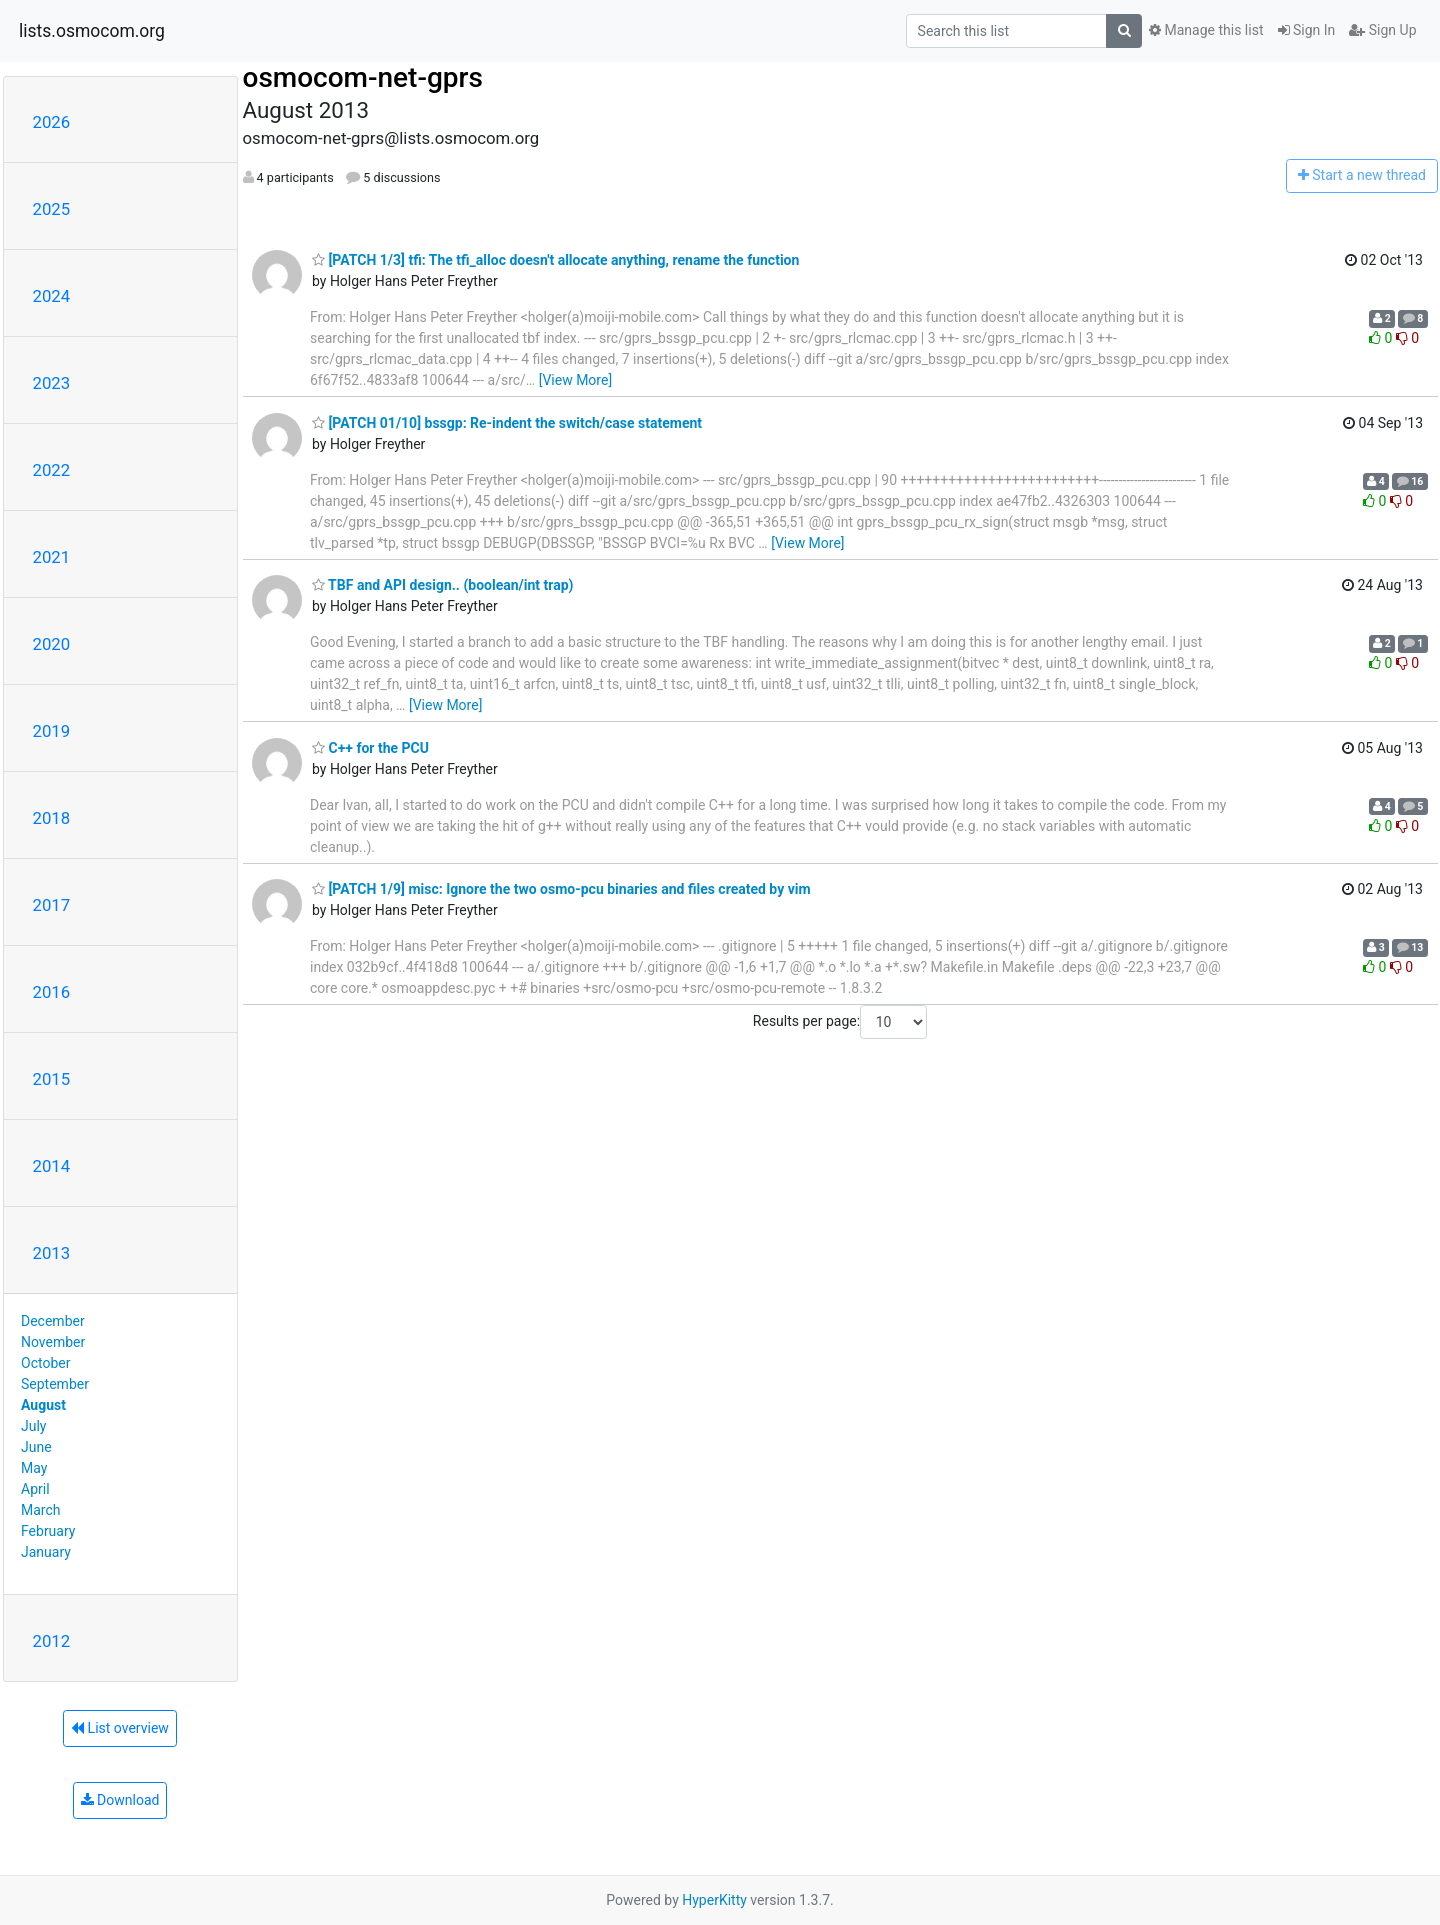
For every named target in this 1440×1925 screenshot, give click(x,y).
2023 (52, 383)
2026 (52, 122)
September (55, 1384)
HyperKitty (714, 1900)
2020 (52, 644)
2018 (52, 818)
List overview (120, 1728)
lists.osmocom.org (92, 31)
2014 (52, 1166)
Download (120, 1800)
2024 (52, 296)
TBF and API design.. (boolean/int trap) (442, 585)
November (53, 1342)
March (41, 1510)
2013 (52, 1253)
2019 (52, 731)
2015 (52, 1079)
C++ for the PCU (370, 748)
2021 (52, 557)
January (46, 1552)
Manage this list (1206, 30)
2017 (52, 905)
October (45, 1363)
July (33, 1426)
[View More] (575, 380)
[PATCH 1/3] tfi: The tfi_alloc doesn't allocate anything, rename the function (555, 260)
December (53, 1321)
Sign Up (1382, 30)
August (43, 1405)
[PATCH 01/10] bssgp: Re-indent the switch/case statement (507, 423)
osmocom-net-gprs (363, 77)
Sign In (1307, 30)
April (35, 1489)
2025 (52, 209)
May (34, 1468)
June (36, 1447)
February (48, 1531)
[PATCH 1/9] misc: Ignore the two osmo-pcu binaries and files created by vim (561, 889)
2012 (52, 1641)
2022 (52, 470)
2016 (52, 992)
